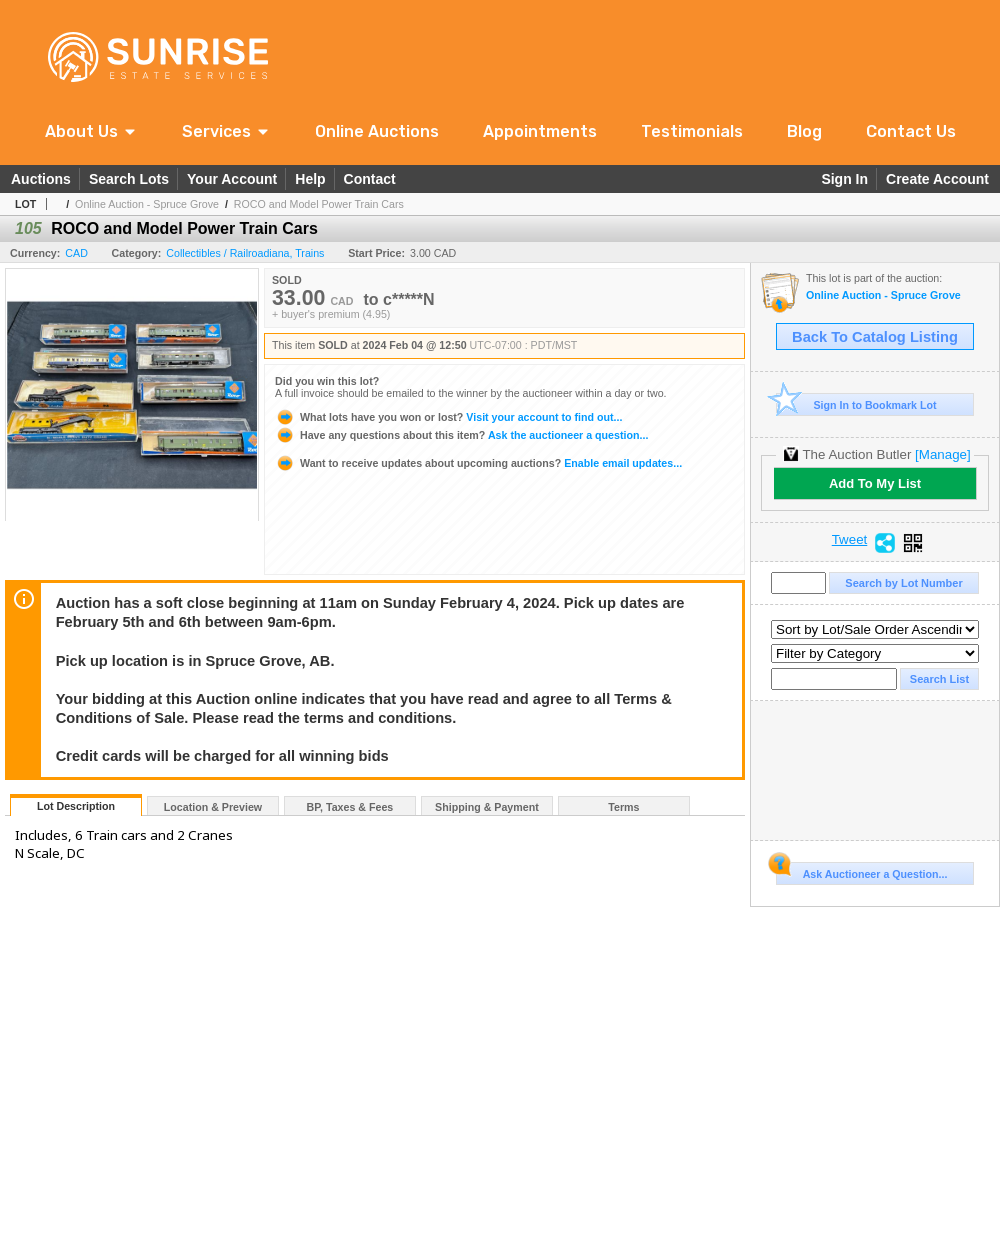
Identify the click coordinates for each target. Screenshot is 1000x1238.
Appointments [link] (540, 131)
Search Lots (129, 179)
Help (310, 179)
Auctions (41, 179)
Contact (370, 179)
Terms (623, 807)
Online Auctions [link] (377, 131)
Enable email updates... (478, 463)
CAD (76, 253)
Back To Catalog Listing (875, 337)
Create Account (937, 179)
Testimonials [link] (692, 131)
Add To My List (875, 483)
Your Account (232, 179)
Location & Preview (213, 807)
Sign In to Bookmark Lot (856, 404)
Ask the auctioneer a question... (461, 435)
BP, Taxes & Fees (350, 807)
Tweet (850, 540)
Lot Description (76, 806)
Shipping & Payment (487, 807)
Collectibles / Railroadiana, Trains (245, 253)
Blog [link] (804, 131)
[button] (91, 131)
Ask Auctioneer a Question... (861, 871)
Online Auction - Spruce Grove (147, 204)
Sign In (844, 179)
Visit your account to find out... (448, 417)
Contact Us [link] (911, 131)
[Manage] (942, 454)
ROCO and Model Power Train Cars (319, 204)
